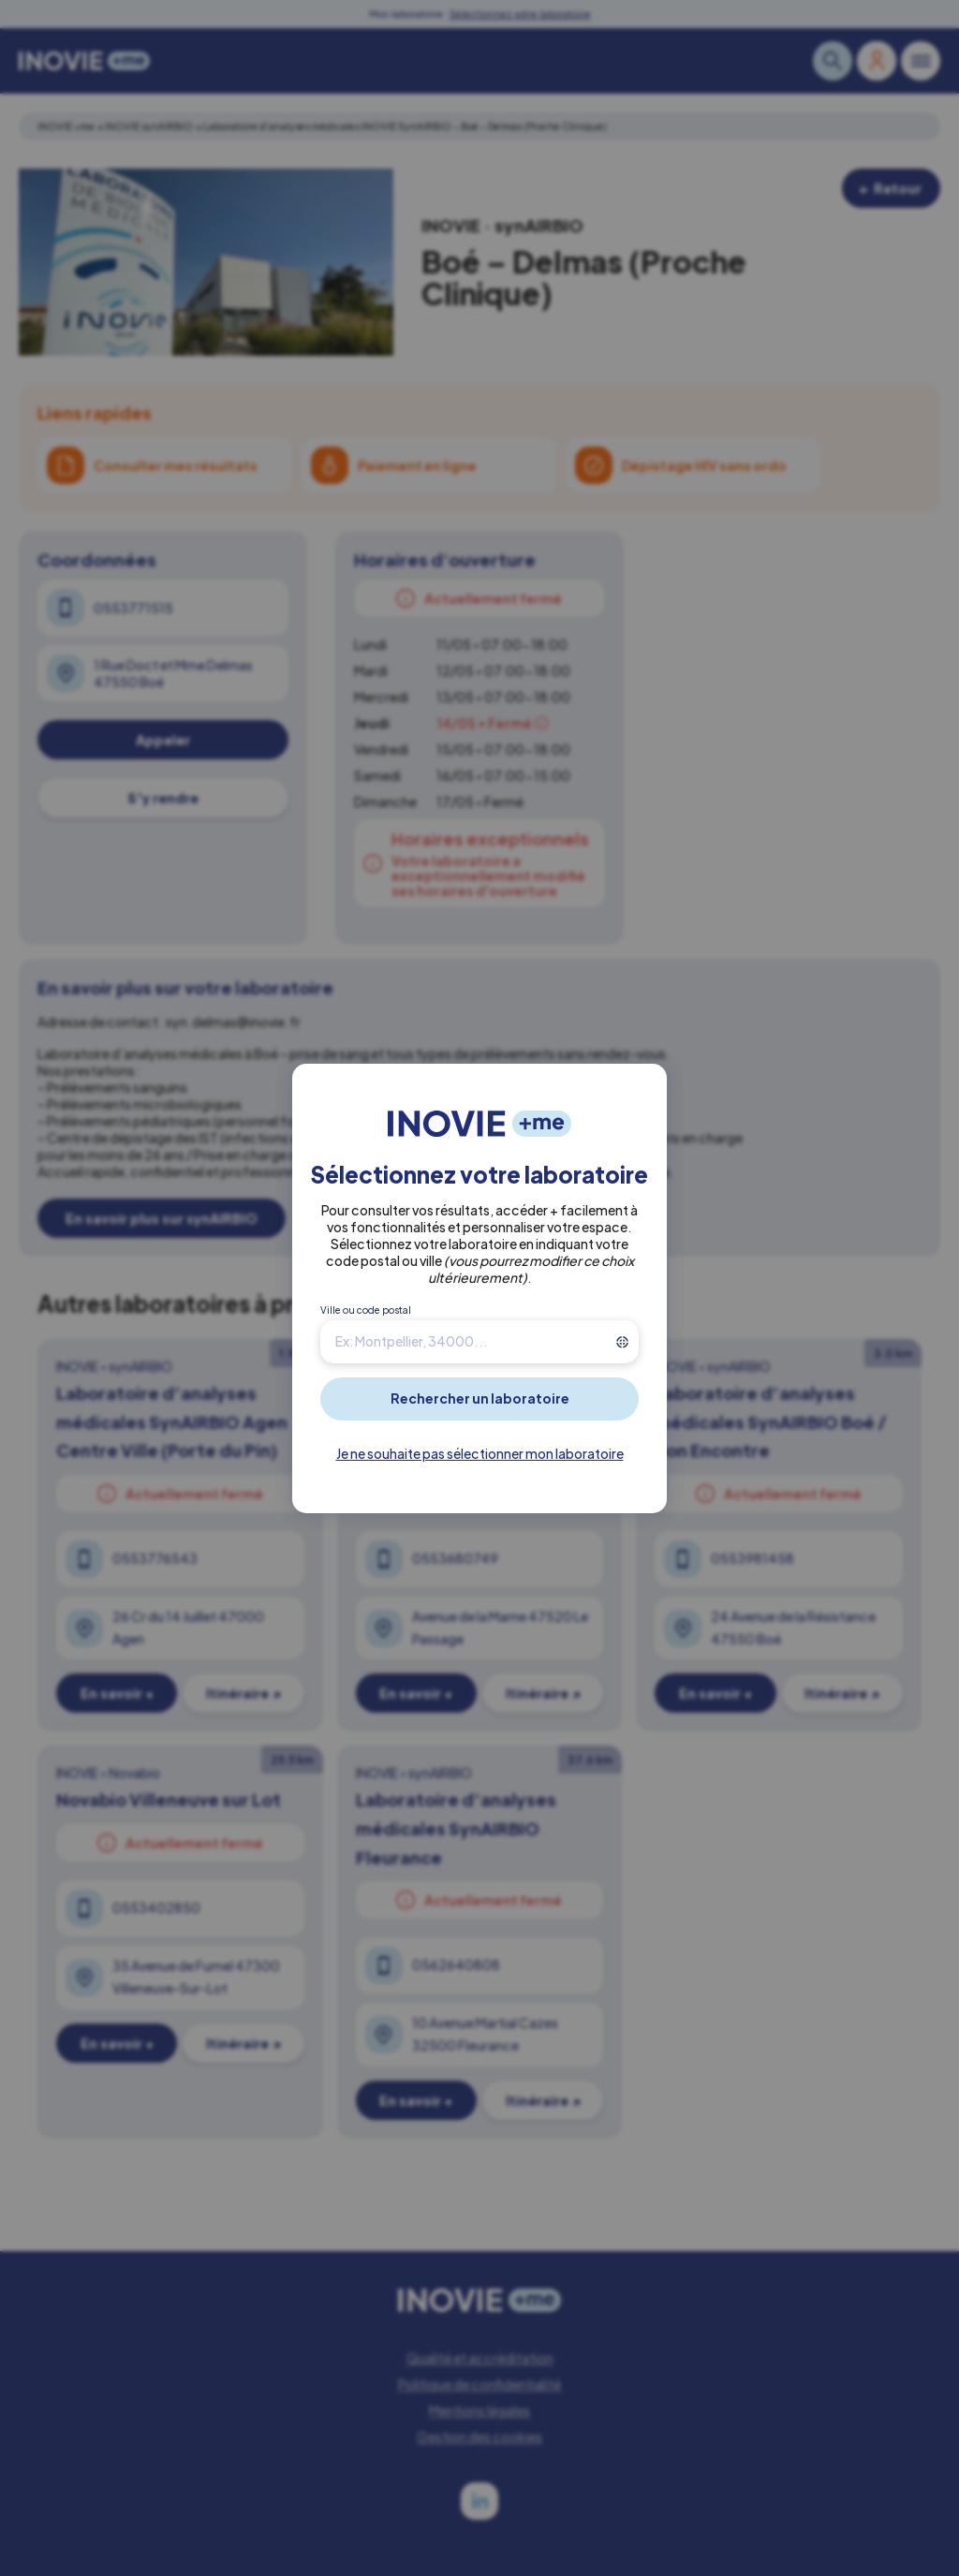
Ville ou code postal (365, 1310)
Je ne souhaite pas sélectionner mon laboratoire (480, 1453)
